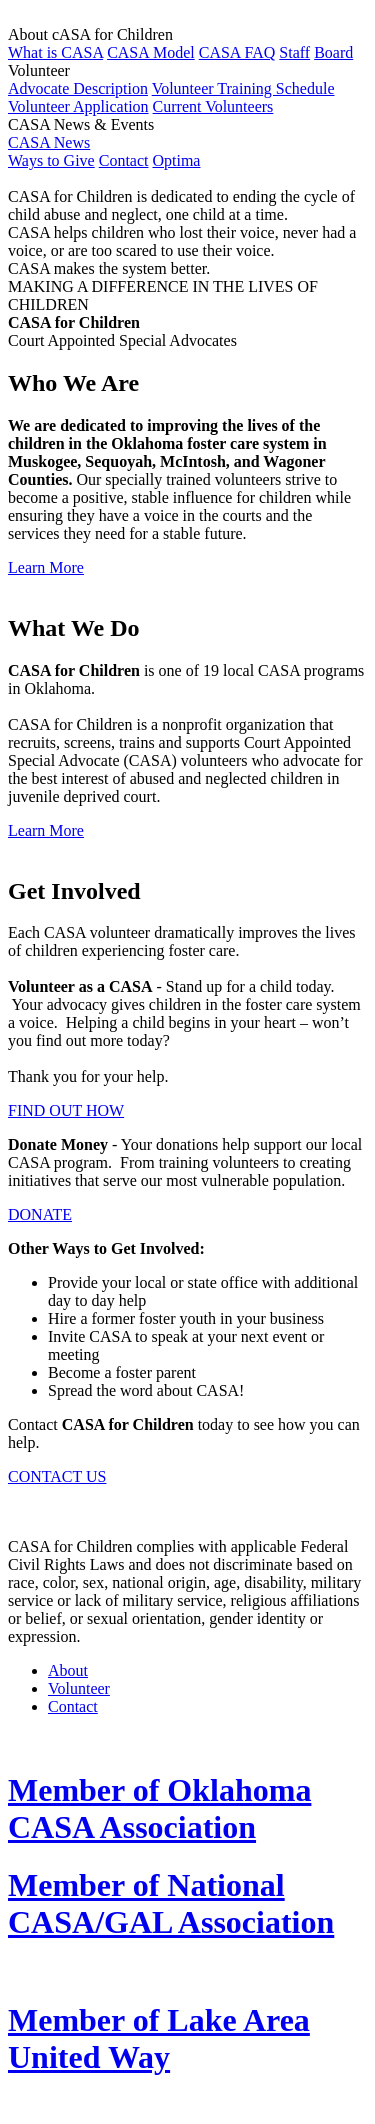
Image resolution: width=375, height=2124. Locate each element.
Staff (294, 52)
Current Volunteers (213, 106)
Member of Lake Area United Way (159, 2038)
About (68, 1670)
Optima (176, 160)
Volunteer (79, 1688)
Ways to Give (51, 160)
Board (333, 52)
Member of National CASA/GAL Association (171, 1903)
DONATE (40, 1214)
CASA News (49, 142)
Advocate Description (78, 88)
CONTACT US (57, 1476)
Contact (124, 160)
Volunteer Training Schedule (243, 88)
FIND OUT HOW (66, 1110)
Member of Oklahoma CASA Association (159, 1808)
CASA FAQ (237, 52)
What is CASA (55, 52)
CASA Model (151, 52)
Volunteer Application (78, 106)
